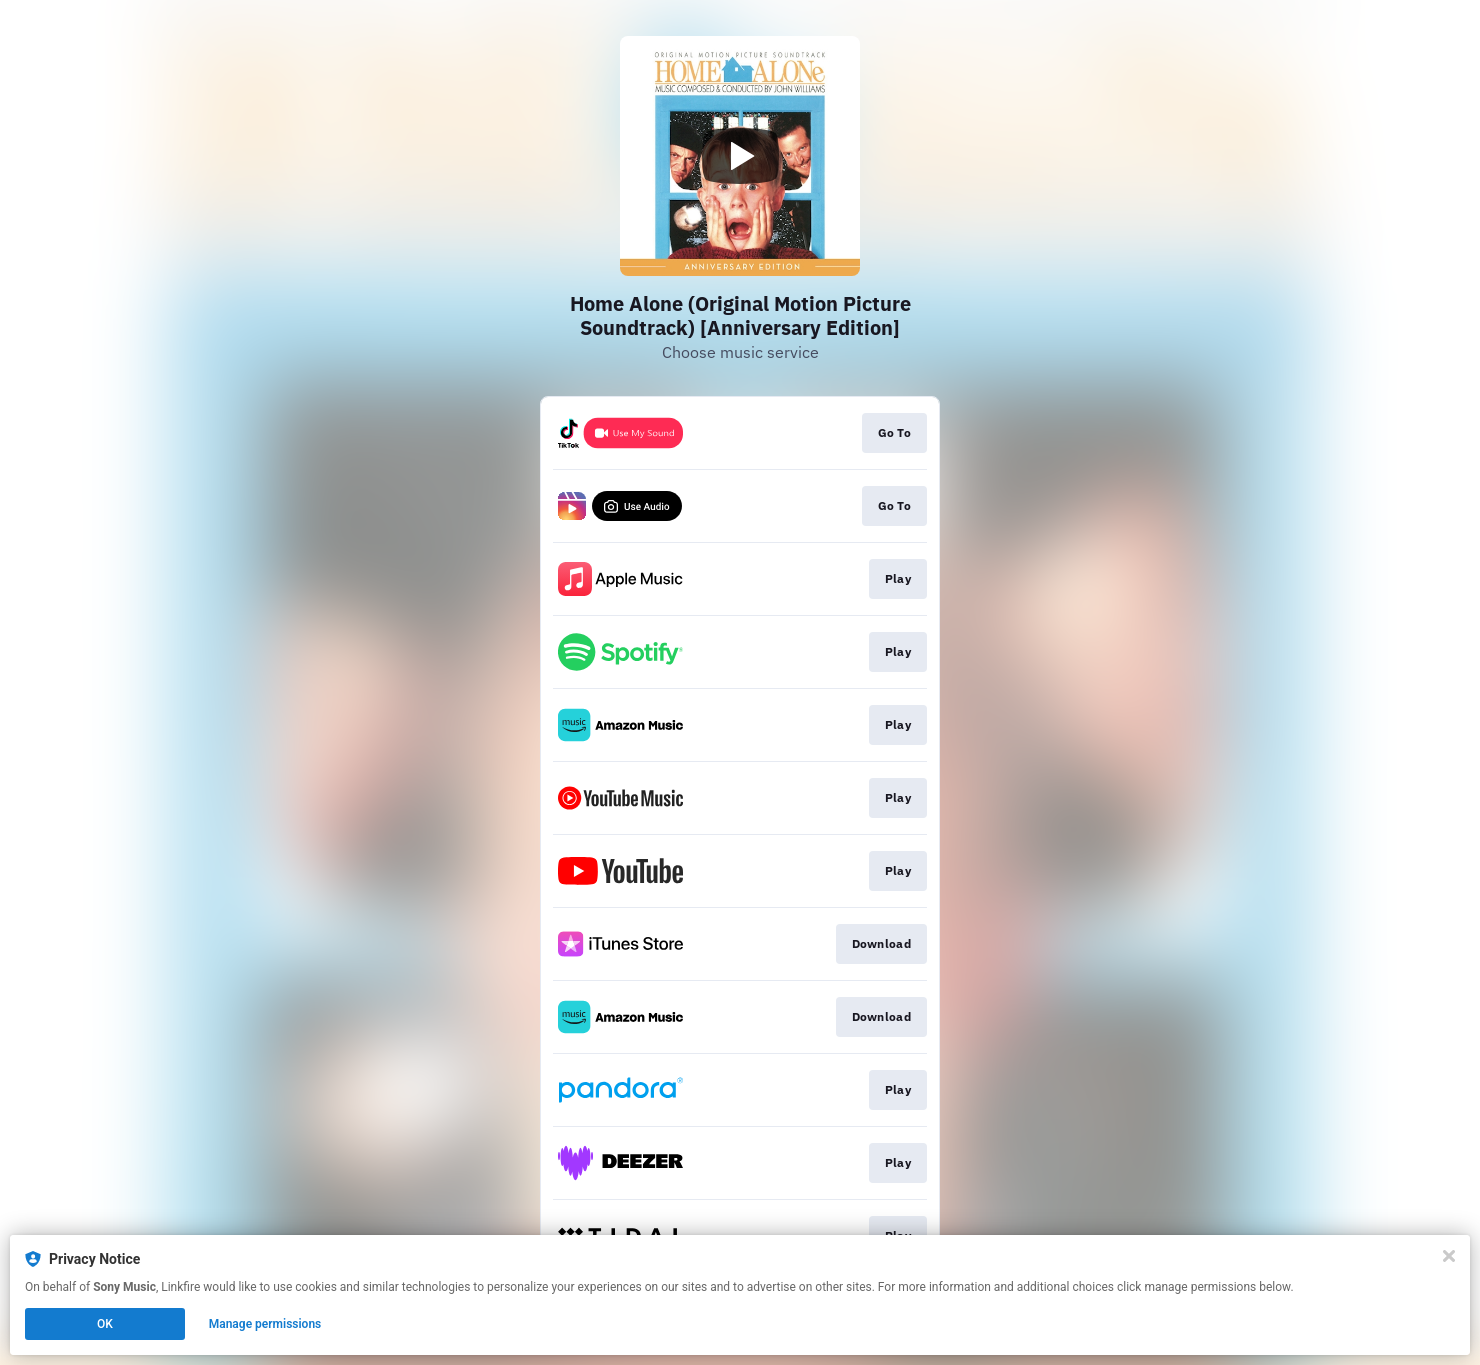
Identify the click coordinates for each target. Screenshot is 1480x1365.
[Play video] (740, 156)
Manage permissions (265, 1324)
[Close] (1449, 1256)
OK (105, 1324)
